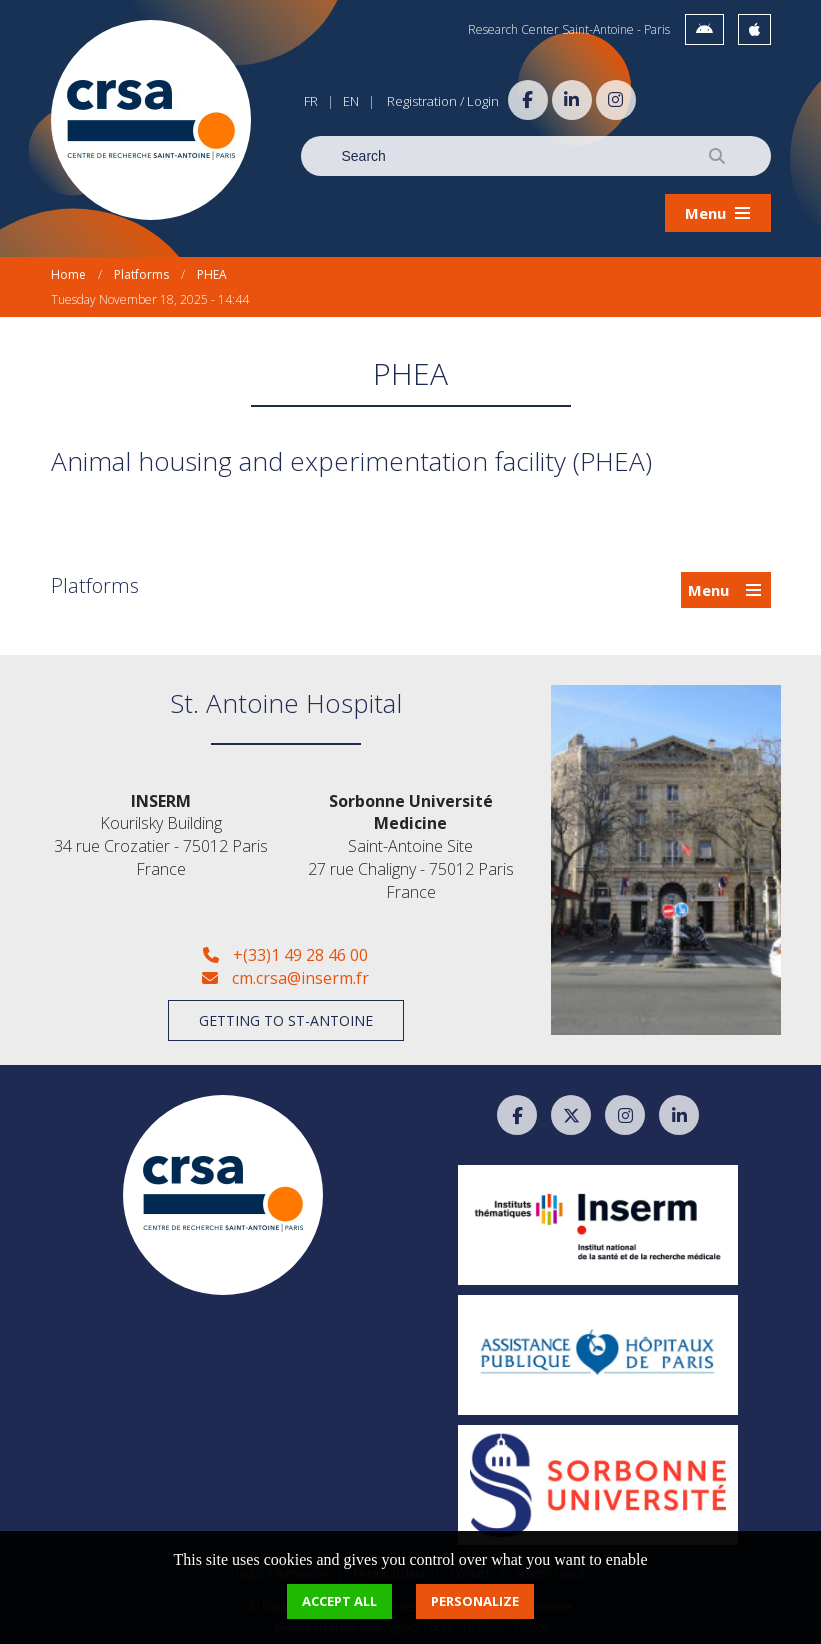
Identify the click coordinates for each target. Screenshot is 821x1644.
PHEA (212, 274)
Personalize (475, 1601)
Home (68, 274)
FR (311, 101)
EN (351, 101)
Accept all (339, 1601)
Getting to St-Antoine (286, 1020)
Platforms (141, 274)
